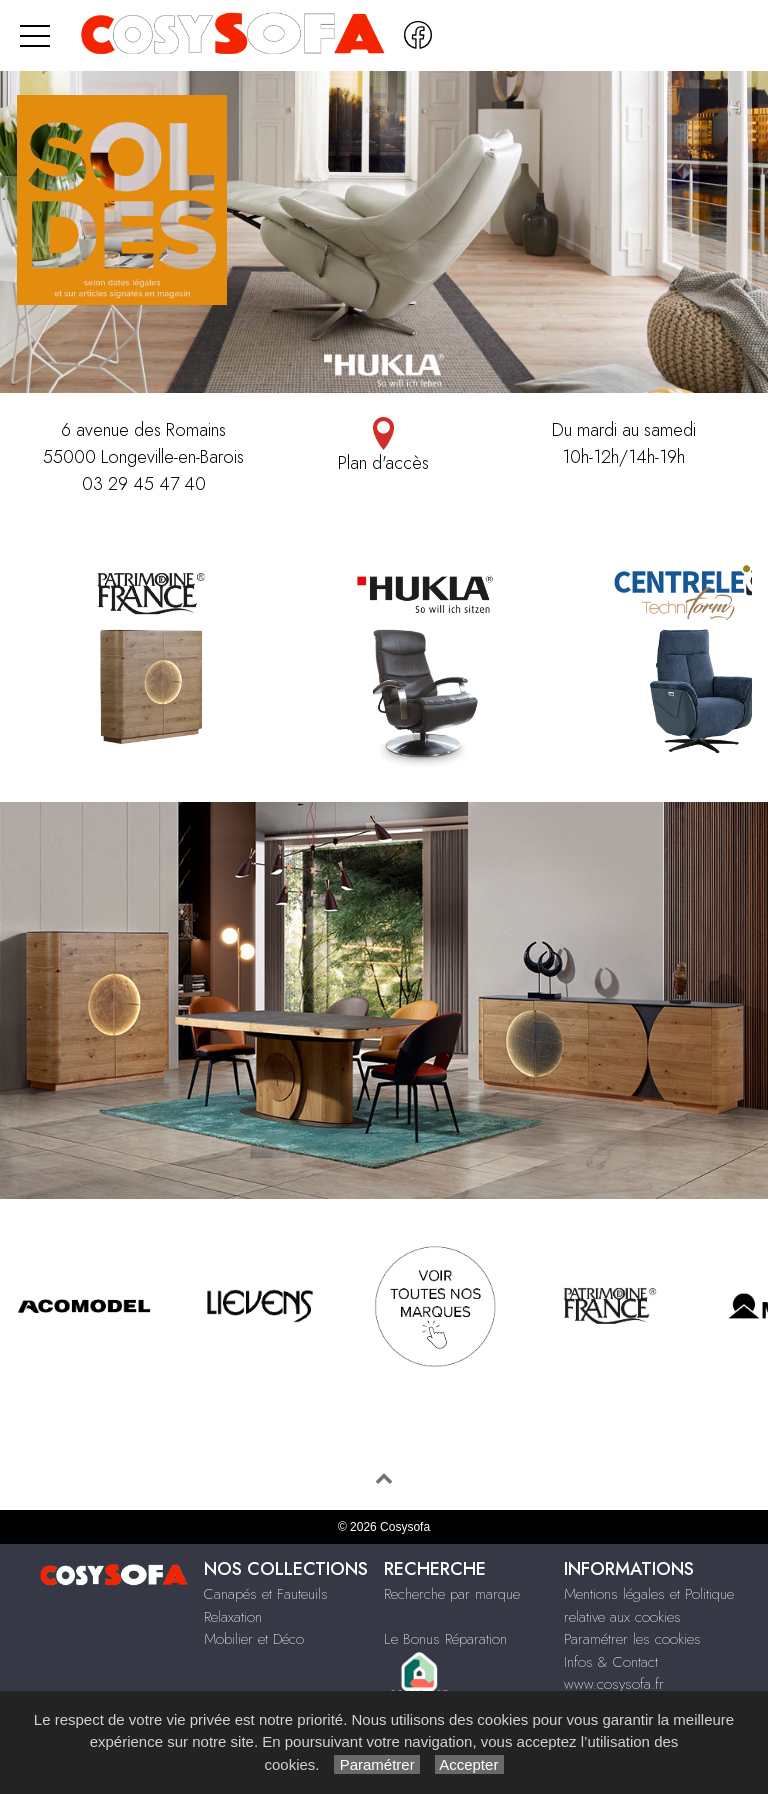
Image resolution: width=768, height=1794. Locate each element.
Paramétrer (376, 1764)
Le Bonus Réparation (445, 1639)
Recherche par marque (452, 1594)
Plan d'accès (384, 446)
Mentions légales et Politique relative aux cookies (649, 1605)
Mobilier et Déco (254, 1639)
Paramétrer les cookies (632, 1639)
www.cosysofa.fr (614, 1684)
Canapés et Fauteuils (266, 1594)
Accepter (469, 1764)
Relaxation (233, 1617)
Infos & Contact (611, 1662)
